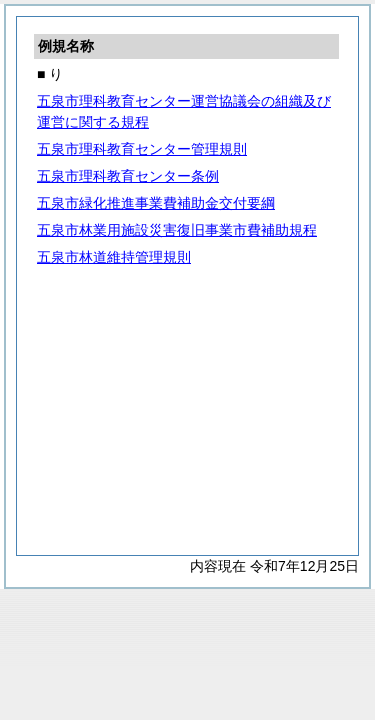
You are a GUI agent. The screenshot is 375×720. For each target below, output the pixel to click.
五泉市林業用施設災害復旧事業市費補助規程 (177, 230)
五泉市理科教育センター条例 (128, 176)
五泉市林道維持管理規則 (114, 257)
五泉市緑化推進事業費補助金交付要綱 (156, 203)
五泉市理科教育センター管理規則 (142, 149)
